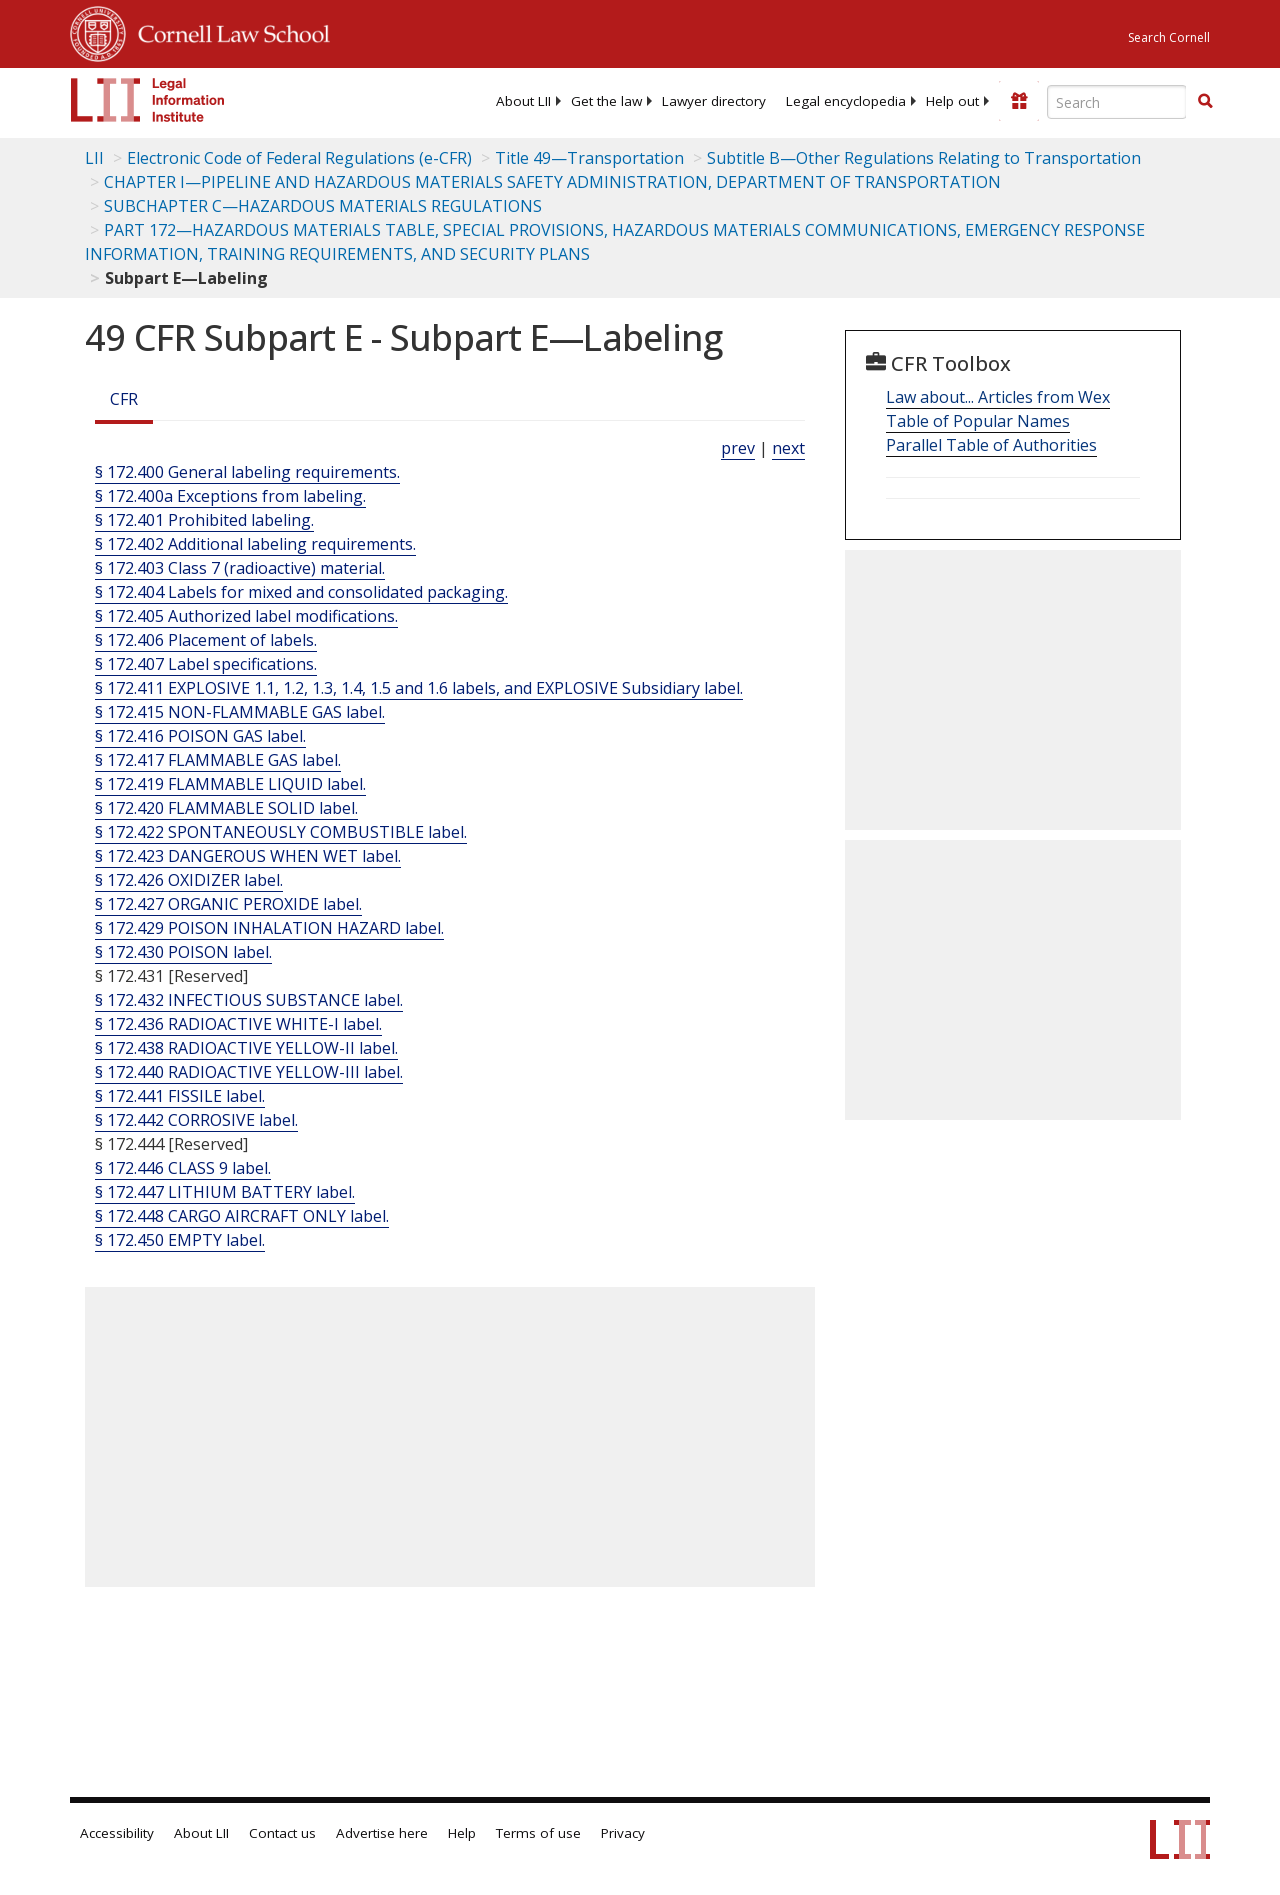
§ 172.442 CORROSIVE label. (196, 1120)
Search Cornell (1169, 37)
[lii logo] (148, 100)
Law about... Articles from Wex (998, 397)
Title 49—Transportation (589, 158)
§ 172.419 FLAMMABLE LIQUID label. (230, 784)
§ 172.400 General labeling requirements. (247, 472)
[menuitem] (523, 101)
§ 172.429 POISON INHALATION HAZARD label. (269, 928)
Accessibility (117, 1833)
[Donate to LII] (1019, 101)
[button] (1205, 101)
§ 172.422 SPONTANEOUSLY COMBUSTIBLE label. (281, 832)
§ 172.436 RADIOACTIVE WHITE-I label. (238, 1024)
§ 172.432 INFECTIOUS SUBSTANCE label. (249, 1000)
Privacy (623, 1833)
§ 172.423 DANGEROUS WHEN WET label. (248, 856)
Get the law (606, 101)
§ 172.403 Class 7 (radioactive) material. (240, 568)
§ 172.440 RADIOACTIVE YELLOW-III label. (249, 1072)
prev (738, 448)
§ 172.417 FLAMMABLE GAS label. (218, 760)
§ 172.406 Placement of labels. (206, 640)
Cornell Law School (228, 31)
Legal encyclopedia (846, 101)
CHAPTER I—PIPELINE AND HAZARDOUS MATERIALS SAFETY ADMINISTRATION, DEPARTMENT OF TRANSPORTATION (552, 182)
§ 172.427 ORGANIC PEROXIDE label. (228, 904)
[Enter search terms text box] (1117, 102)
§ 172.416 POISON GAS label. (200, 736)
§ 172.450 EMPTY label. (180, 1240)
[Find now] (1205, 102)
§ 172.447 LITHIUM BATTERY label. (225, 1192)
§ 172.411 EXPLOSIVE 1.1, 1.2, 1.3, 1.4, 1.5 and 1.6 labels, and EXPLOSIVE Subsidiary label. (419, 688)
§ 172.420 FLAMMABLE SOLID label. (226, 808)
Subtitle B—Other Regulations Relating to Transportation (924, 158)
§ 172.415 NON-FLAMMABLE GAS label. (240, 712)
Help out (952, 101)
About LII (523, 101)
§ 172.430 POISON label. (183, 952)
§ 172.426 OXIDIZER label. (189, 880)
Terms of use (538, 1833)
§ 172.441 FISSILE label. (180, 1096)
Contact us (282, 1833)
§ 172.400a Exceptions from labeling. (230, 496)
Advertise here (382, 1833)
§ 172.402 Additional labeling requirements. (255, 544)
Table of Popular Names (978, 421)
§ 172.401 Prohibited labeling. (204, 520)
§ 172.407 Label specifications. (206, 664)
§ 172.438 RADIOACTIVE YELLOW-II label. (246, 1048)
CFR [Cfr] (124, 399)
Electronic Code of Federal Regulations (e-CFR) (299, 158)
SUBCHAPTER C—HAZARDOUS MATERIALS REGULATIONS (323, 206)
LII (94, 158)
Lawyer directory (714, 101)
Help (462, 1833)
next (788, 448)
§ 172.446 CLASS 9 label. (183, 1168)
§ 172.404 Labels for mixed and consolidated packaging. (301, 592)
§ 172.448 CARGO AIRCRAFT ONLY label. (242, 1216)
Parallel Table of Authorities (991, 445)
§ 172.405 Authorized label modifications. (246, 616)
